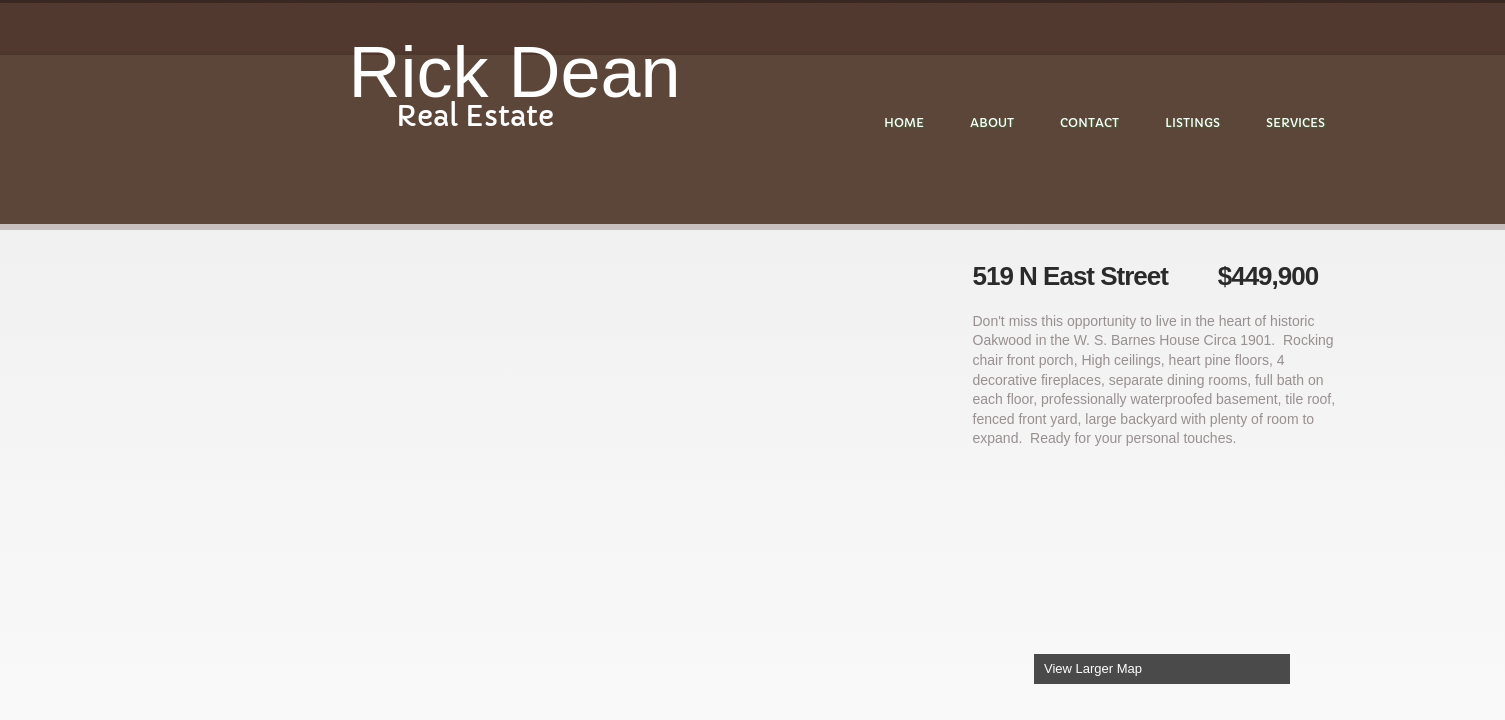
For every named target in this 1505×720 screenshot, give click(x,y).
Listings (1192, 122)
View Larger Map (1093, 668)
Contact (1089, 122)
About (992, 122)
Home (904, 122)
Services (1295, 122)
